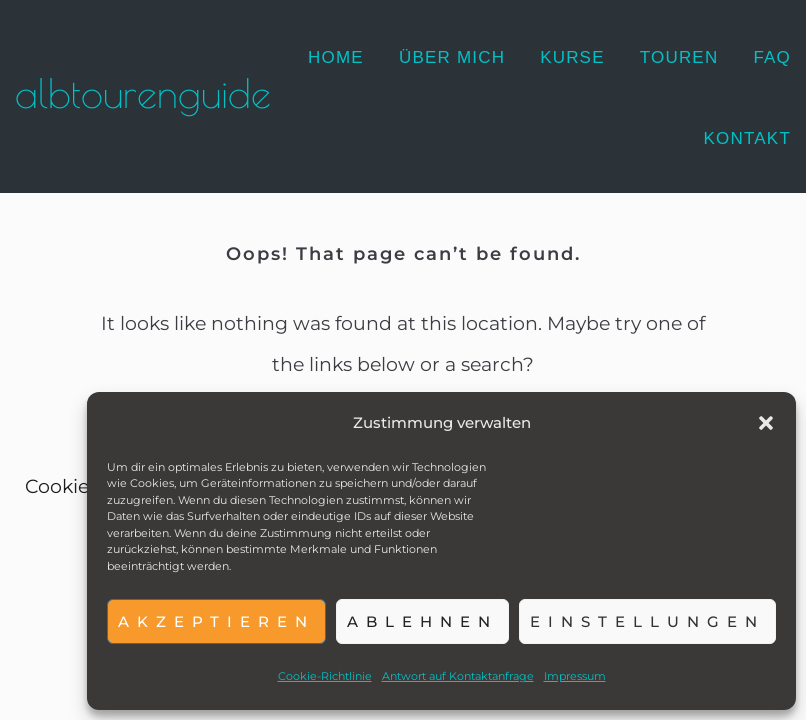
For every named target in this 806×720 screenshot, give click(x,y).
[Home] (336, 58)
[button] (766, 423)
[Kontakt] (747, 139)
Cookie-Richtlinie (325, 676)
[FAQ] (772, 58)
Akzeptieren (216, 621)
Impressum (575, 676)
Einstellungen (647, 621)
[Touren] (679, 58)
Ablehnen (422, 621)
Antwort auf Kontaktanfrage (458, 676)
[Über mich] (452, 58)
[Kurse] (572, 58)
